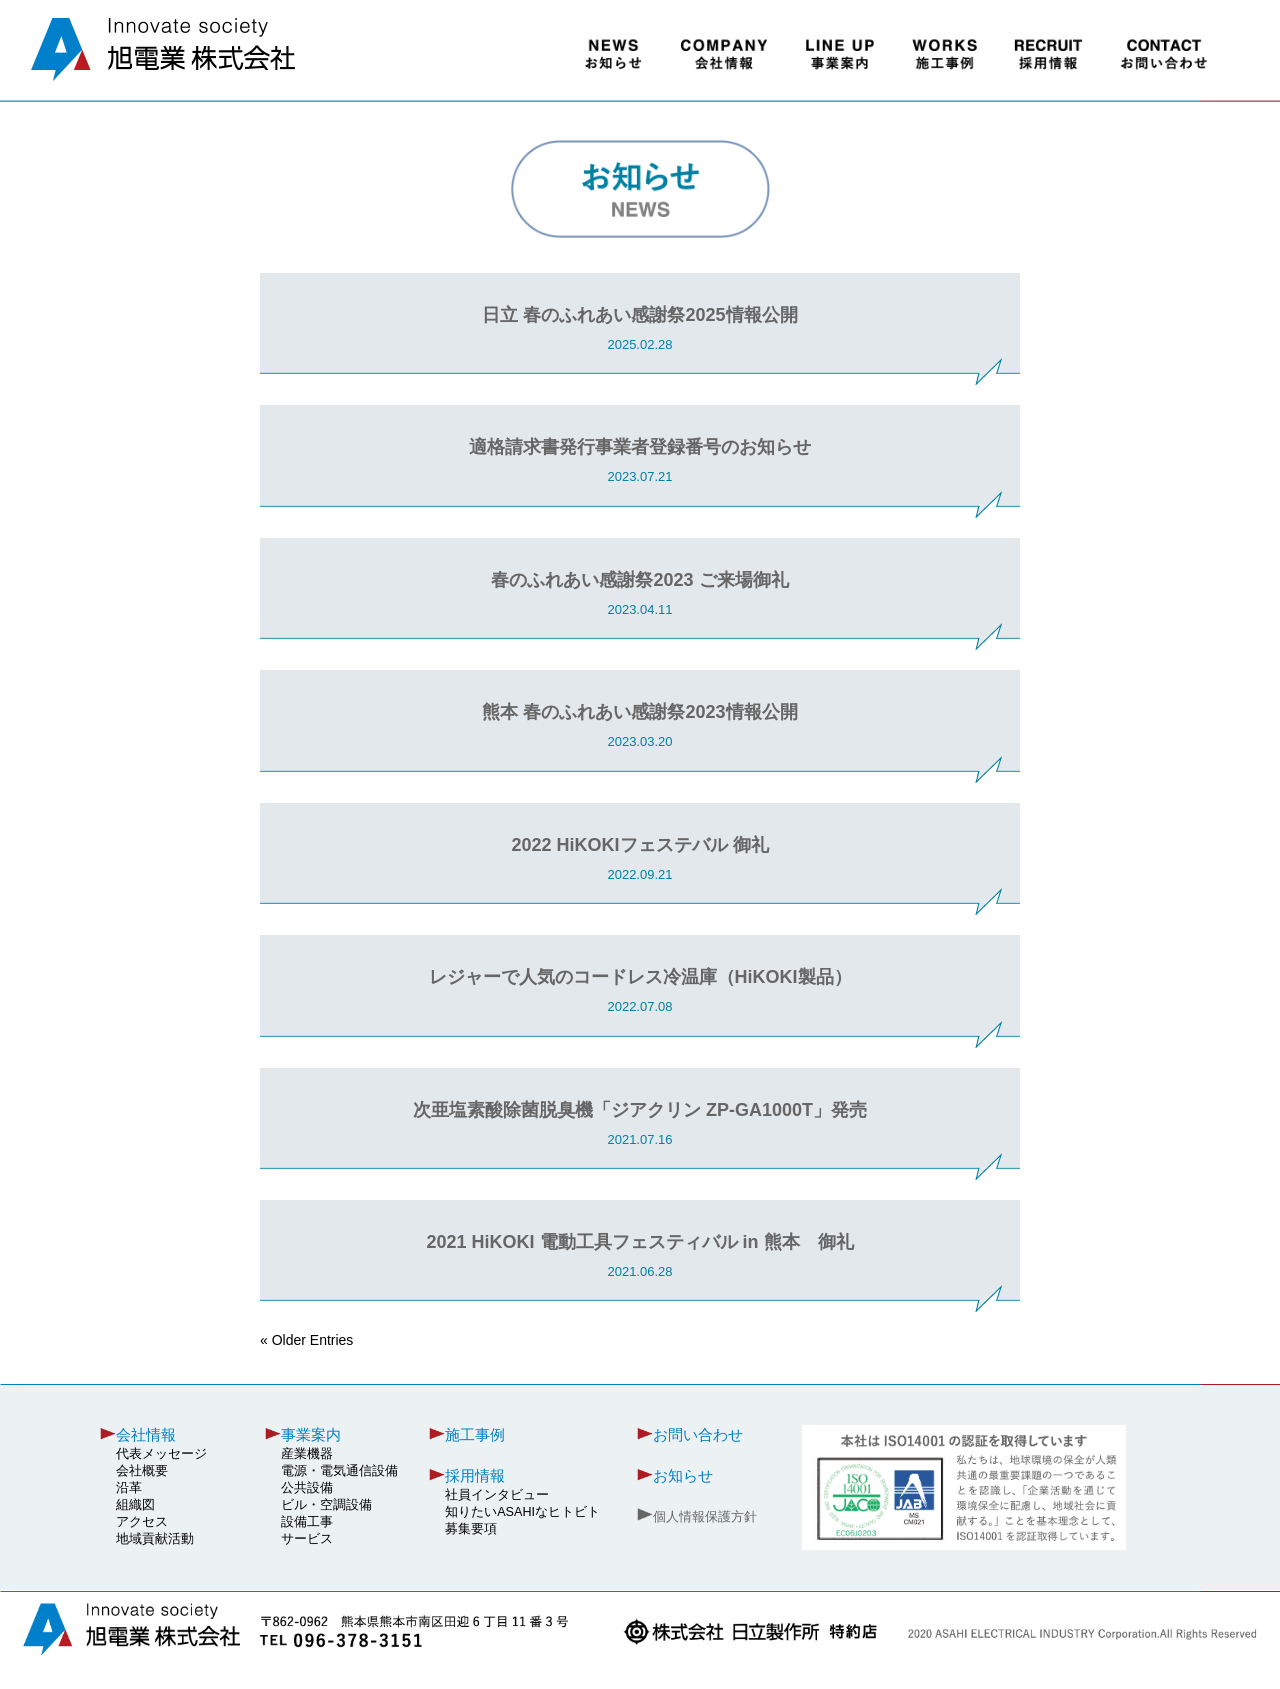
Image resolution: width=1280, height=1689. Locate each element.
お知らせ (683, 1475)
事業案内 (311, 1434)
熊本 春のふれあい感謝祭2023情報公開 (639, 712)
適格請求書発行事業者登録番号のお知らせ (640, 447)
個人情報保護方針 (705, 1517)
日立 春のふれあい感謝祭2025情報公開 (639, 315)
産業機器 (307, 1454)
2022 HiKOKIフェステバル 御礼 (639, 845)
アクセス (142, 1522)
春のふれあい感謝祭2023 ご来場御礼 (639, 580)
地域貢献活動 (155, 1539)
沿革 (129, 1488)
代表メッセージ (161, 1454)
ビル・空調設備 (326, 1505)
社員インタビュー (497, 1495)
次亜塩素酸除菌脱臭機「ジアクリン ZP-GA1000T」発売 (640, 1110)
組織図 (135, 1505)
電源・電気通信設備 (339, 1471)
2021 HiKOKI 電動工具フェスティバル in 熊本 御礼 (639, 1242)
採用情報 (475, 1475)
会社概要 (142, 1471)
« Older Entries (306, 1340)
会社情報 (146, 1434)
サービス (307, 1539)
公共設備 (307, 1488)
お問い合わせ (698, 1434)
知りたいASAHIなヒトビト (522, 1512)
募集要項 (471, 1529)
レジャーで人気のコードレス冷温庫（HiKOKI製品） (640, 977)
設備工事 (307, 1522)
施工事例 (475, 1434)
